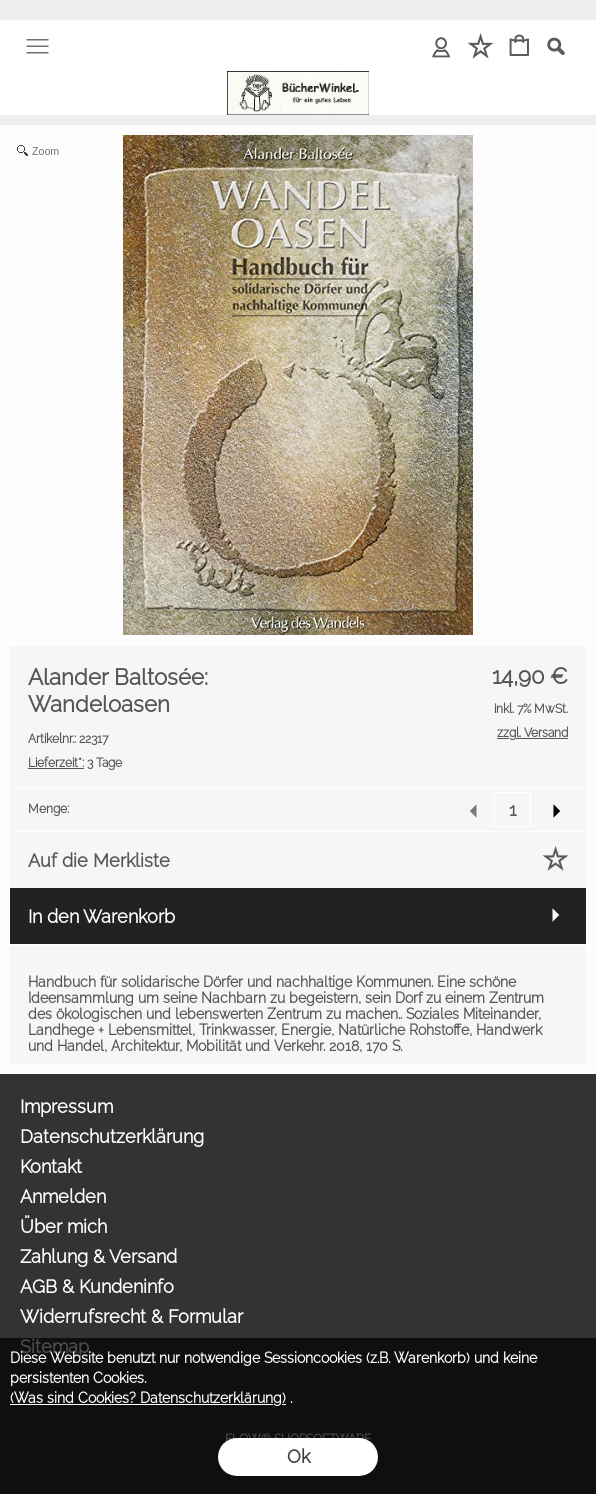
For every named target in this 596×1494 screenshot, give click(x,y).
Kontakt (51, 1166)
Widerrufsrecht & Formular (131, 1316)
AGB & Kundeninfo (97, 1286)
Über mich (63, 1226)
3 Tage (75, 763)
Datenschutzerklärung (112, 1136)
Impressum (66, 1106)
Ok (298, 1456)
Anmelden (63, 1196)
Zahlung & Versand (98, 1256)
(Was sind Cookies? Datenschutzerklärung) (148, 1398)
